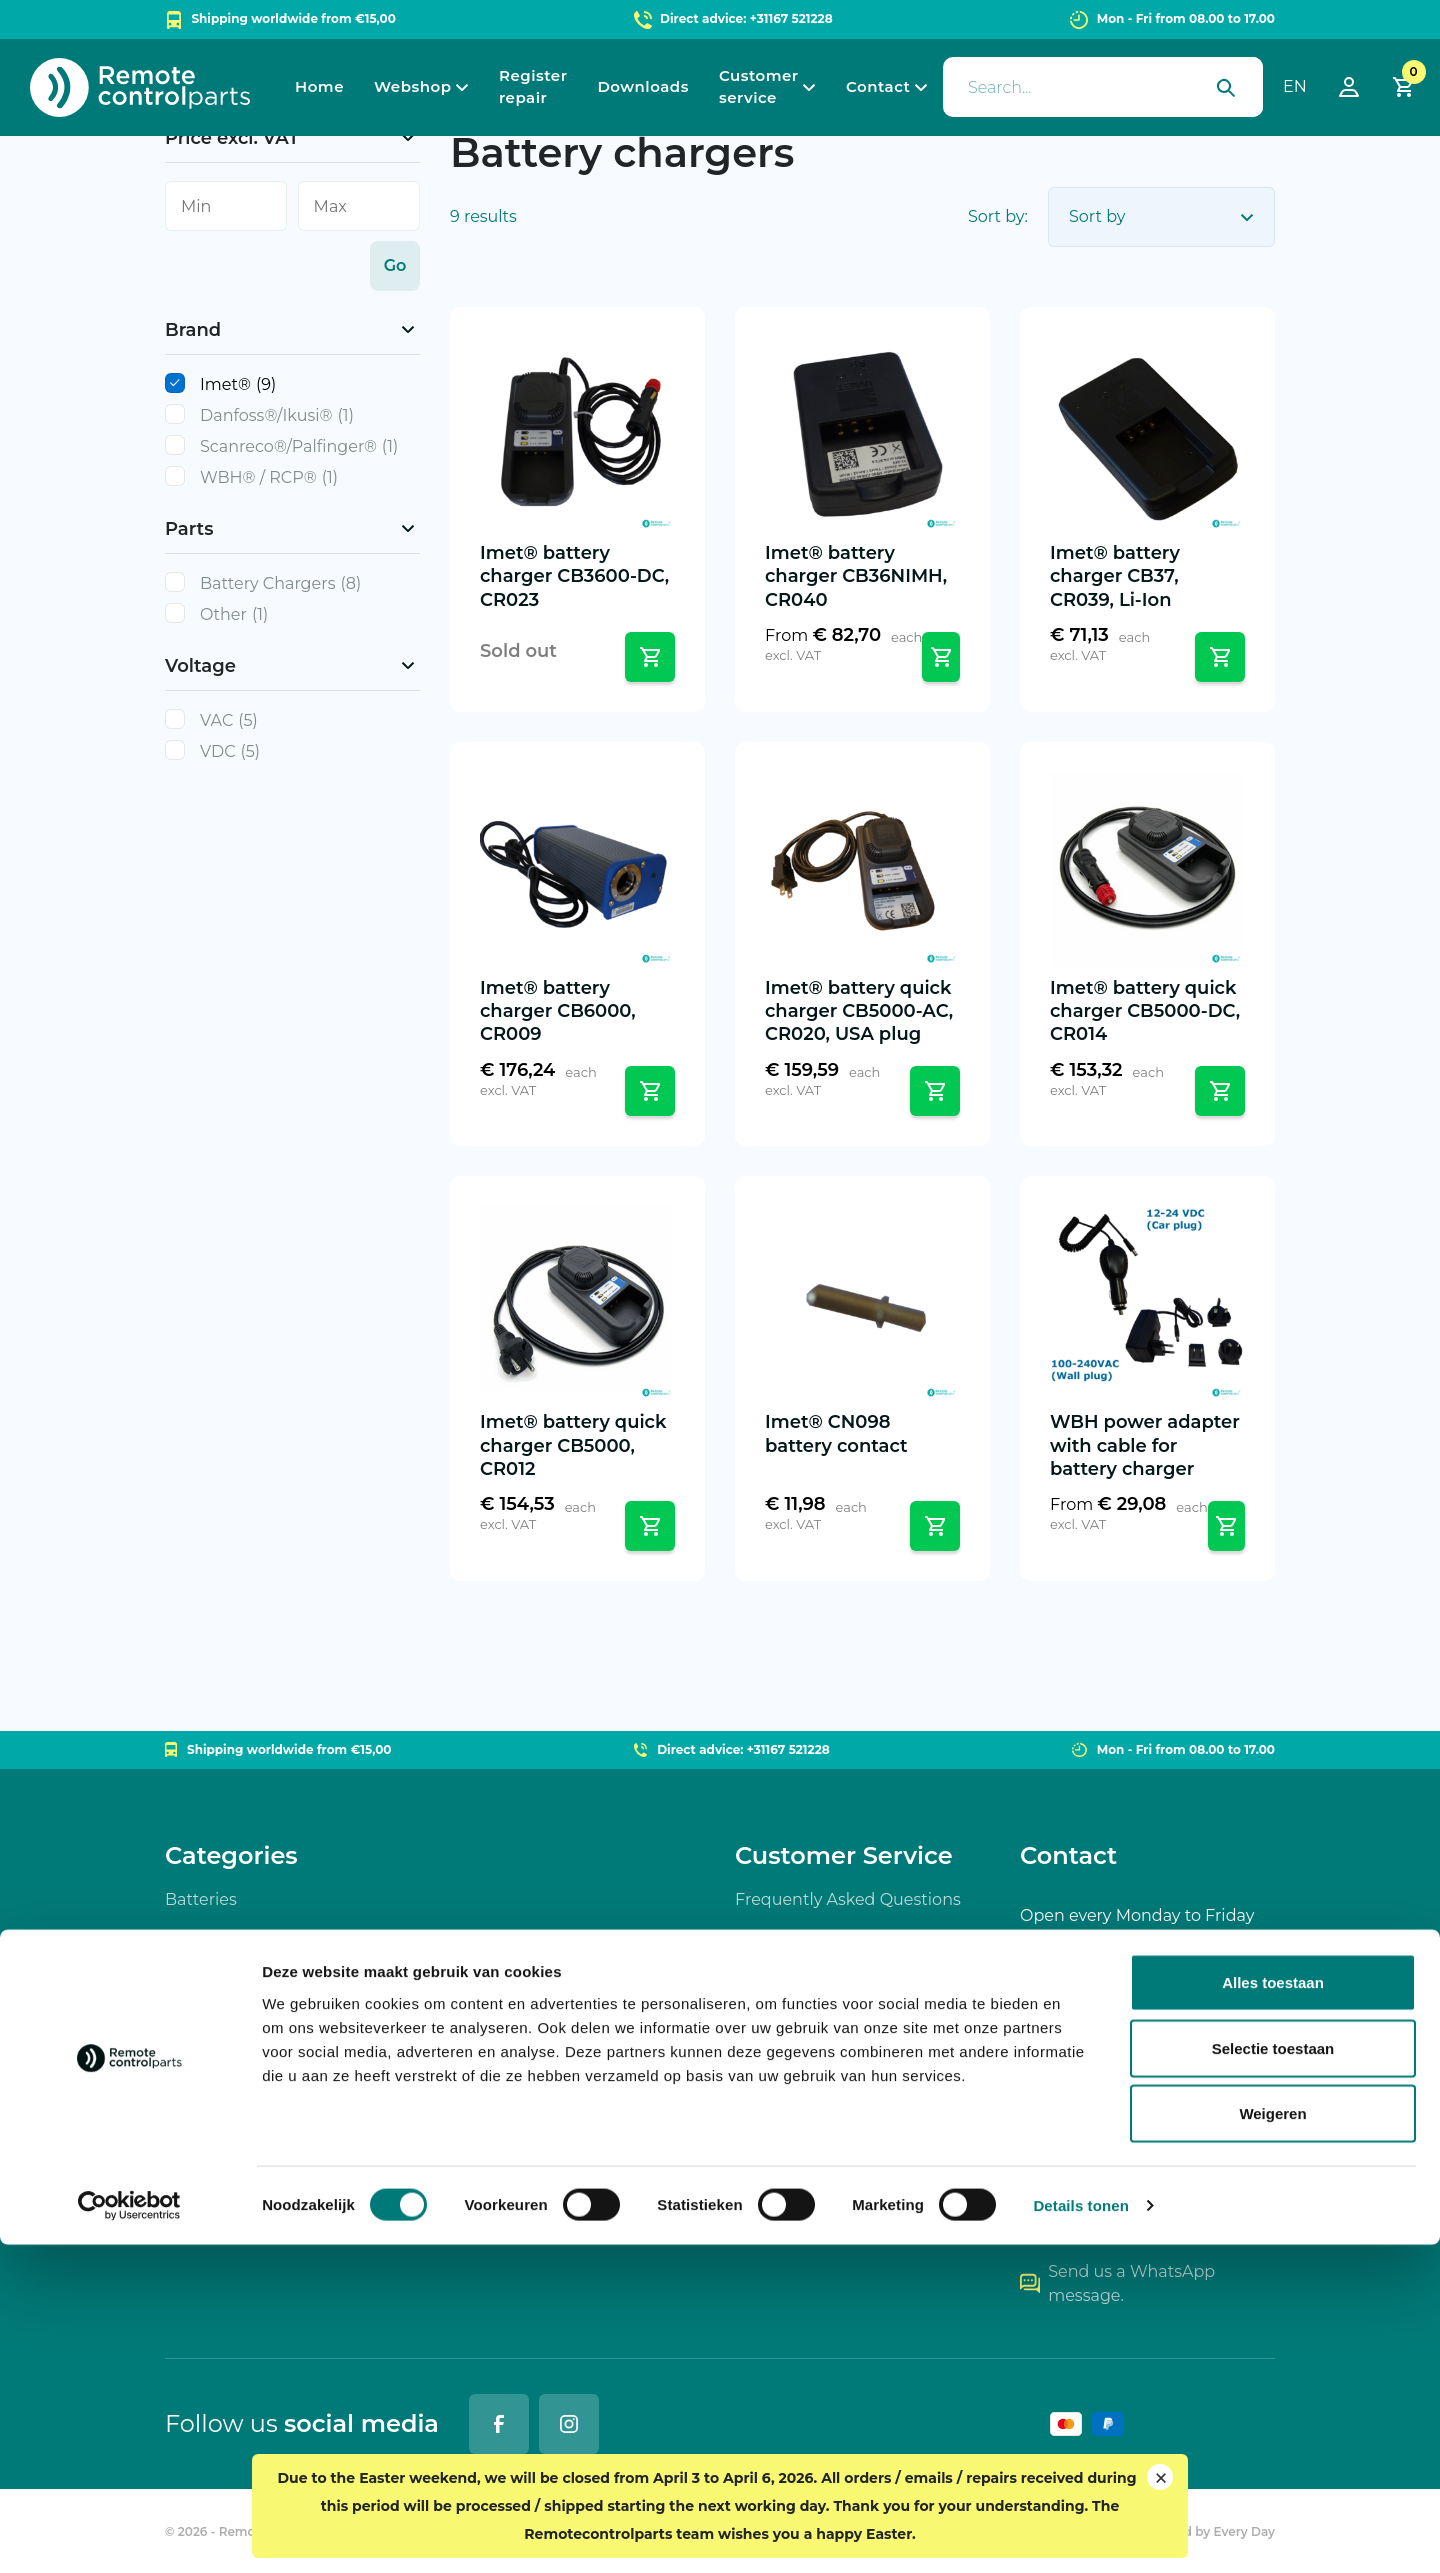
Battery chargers (231, 1953)
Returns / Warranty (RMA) (836, 2061)
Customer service (759, 87)
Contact (878, 86)
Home (319, 86)
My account (781, 2223)
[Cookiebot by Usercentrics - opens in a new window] (129, 2534)
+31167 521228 (1085, 2217)
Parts (186, 2061)
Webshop (412, 86)
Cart (752, 2169)
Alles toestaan (1273, 2310)
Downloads (642, 86)
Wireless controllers (243, 2007)
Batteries (201, 1899)
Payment (771, 1953)
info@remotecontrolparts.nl (1145, 2163)
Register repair (533, 87)
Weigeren (1272, 2441)
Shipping (771, 2007)
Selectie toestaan (1273, 2376)
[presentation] (1103, 87)
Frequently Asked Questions (848, 1899)
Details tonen (1080, 2533)
